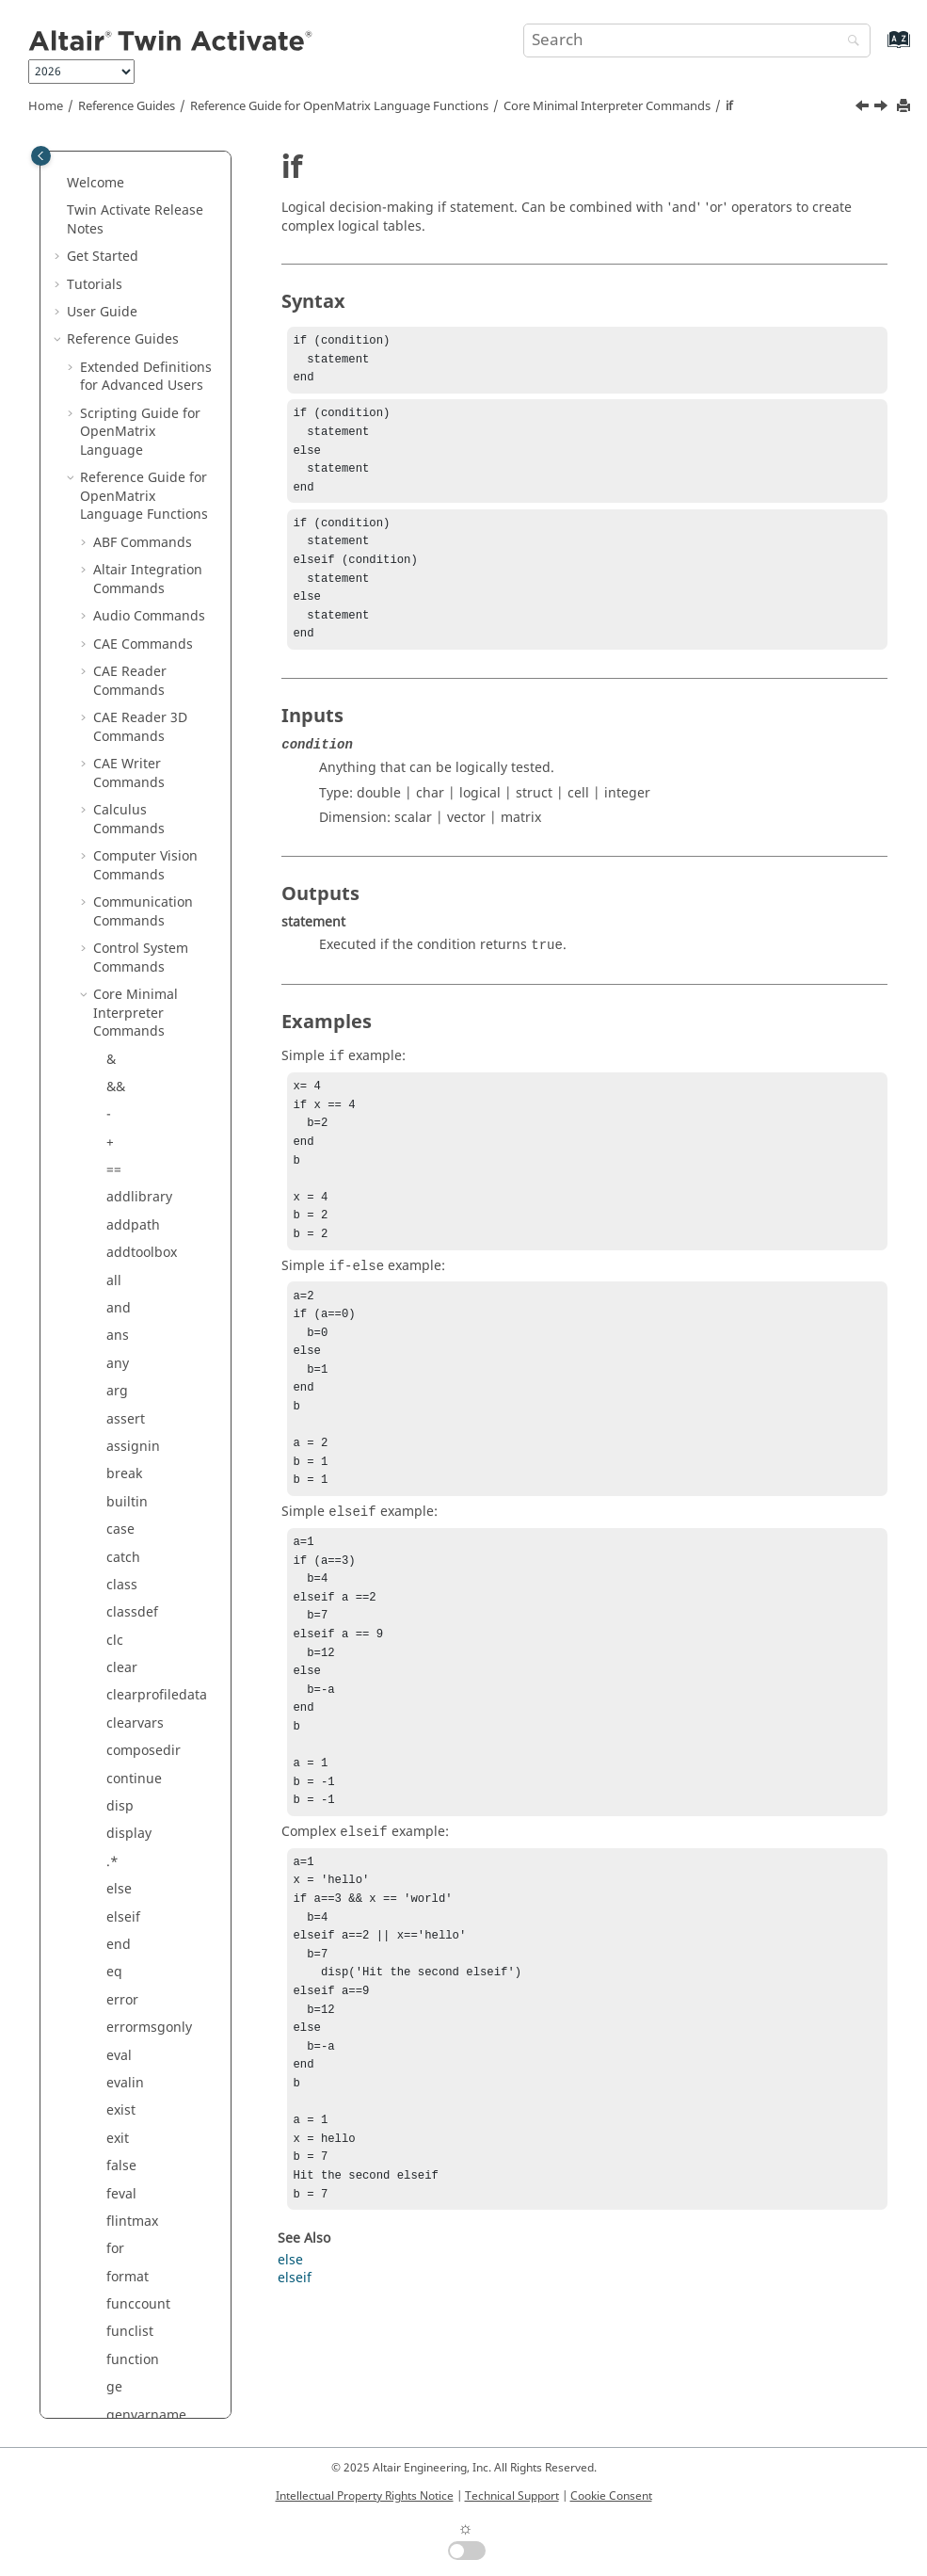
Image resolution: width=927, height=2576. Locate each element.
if (729, 106)
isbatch (129, 550)
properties (139, 2128)
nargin (127, 1492)
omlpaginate (146, 1768)
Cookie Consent (611, 2495)
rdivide (128, 2238)
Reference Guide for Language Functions (339, 106)
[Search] (849, 42)
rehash (128, 2294)
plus (120, 1990)
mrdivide (134, 1353)
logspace (134, 1048)
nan (118, 1463)
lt (110, 1077)
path (121, 1906)
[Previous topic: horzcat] (863, 108)
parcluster (138, 1879)
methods (134, 1159)
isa (115, 523)
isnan (123, 661)
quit (119, 2183)
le (112, 883)
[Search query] (697, 40)
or (113, 1796)
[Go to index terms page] (878, 48)
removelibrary (150, 2321)
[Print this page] (905, 107)
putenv (128, 2155)
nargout (131, 1546)
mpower (132, 1298)
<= (113, 994)
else (290, 2390)
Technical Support (512, 2495)
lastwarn (133, 827)
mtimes (129, 1381)
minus (126, 1187)
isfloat (125, 578)
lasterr (127, 800)
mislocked (137, 1215)
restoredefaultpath (161, 2359)
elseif (295, 2408)
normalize (137, 1657)
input (123, 467)
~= (113, 1740)
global (126, 246)
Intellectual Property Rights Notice (365, 2495)
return (126, 2396)
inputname (141, 495)
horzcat (129, 384)
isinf (120, 606)
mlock (124, 1270)
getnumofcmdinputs (161, 182)
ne (114, 1630)
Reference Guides (126, 106)
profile (127, 2100)
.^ (112, 2073)
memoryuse (143, 1104)
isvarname (139, 744)
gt (113, 329)
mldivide (133, 1242)
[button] (98, 173)
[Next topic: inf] (882, 108)
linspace (132, 1021)
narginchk (138, 1519)
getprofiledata (151, 219)
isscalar (130, 717)
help (120, 357)
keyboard (135, 771)
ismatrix (131, 633)
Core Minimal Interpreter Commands (607, 106)
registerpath (145, 2266)
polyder (130, 2017)
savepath (135, 1851)
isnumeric (137, 689)
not (116, 1685)
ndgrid (128, 1602)
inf (114, 440)
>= (113, 302)
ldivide (127, 855)
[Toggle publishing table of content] (41, 156)
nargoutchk (142, 1575)
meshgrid (137, 1131)
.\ (111, 938)
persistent (138, 1962)
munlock (133, 1436)
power (126, 2044)
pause (125, 1934)
